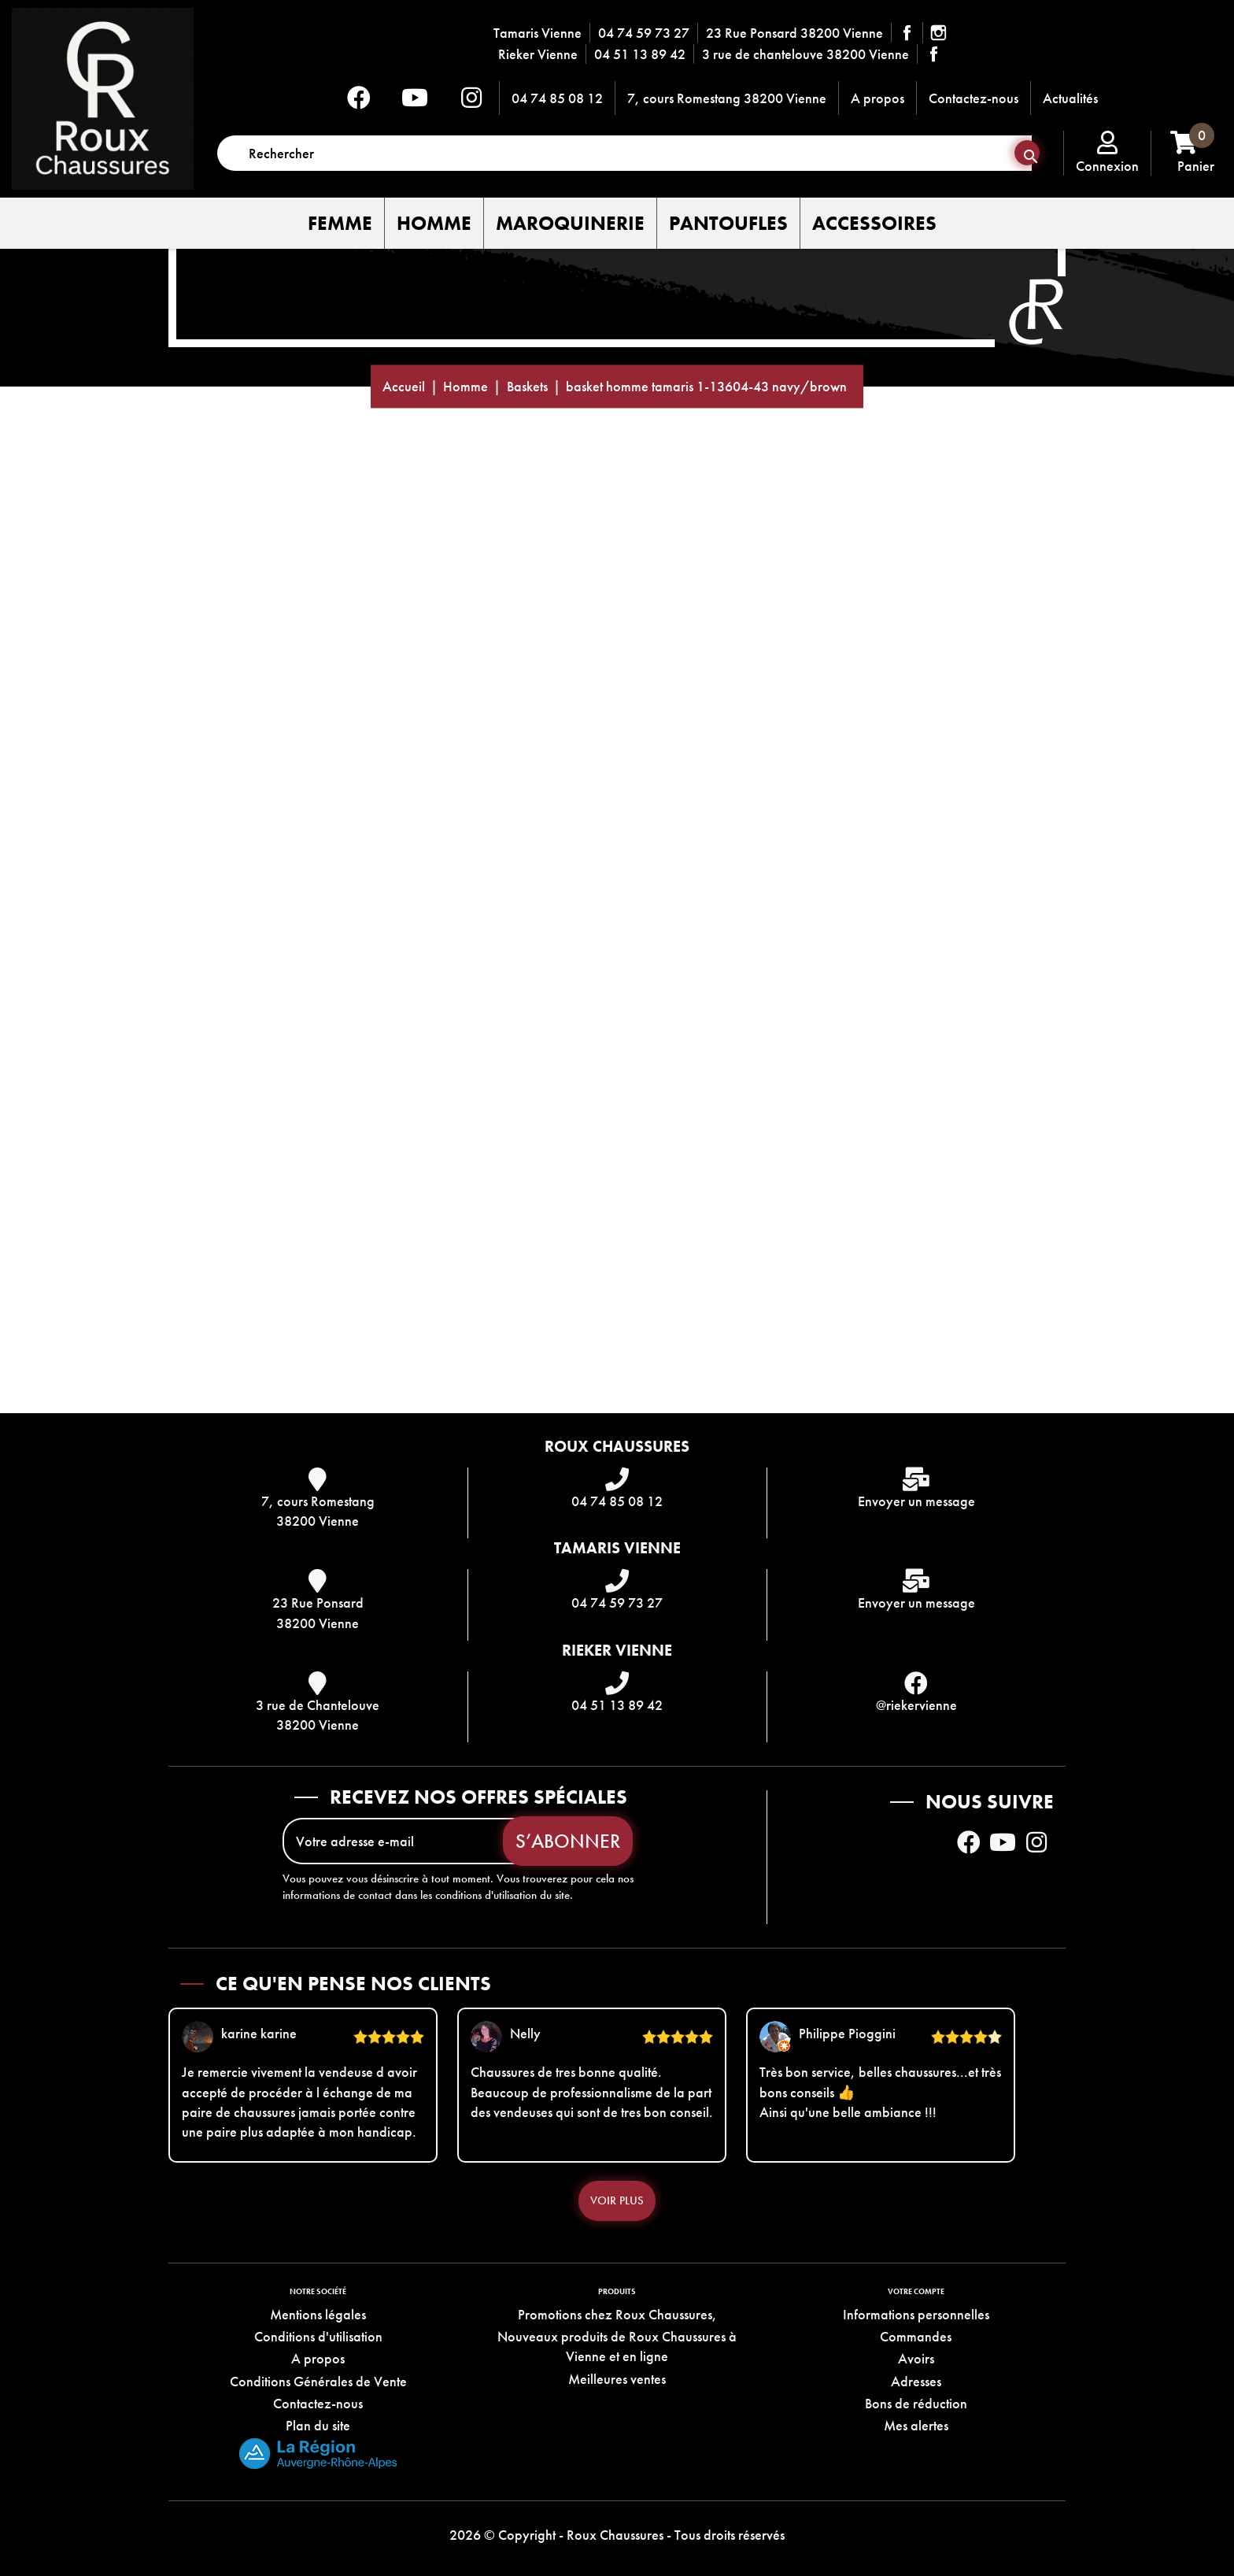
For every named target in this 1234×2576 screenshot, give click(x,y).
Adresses (916, 2381)
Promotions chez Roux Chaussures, (617, 2314)
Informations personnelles (916, 2314)
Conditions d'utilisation (318, 2336)
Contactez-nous (973, 98)
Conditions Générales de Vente (318, 2381)
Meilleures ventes (617, 2379)
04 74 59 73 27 (643, 33)
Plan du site (318, 2426)
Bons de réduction (916, 2403)
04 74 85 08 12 (557, 98)
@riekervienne (916, 1705)
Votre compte (916, 2291)
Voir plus (617, 2200)
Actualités (1070, 98)
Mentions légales (318, 2314)
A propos (877, 98)
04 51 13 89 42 (639, 54)
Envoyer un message (916, 1501)
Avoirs (916, 2359)
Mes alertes (916, 2426)
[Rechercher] (624, 153)
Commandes (915, 2336)
